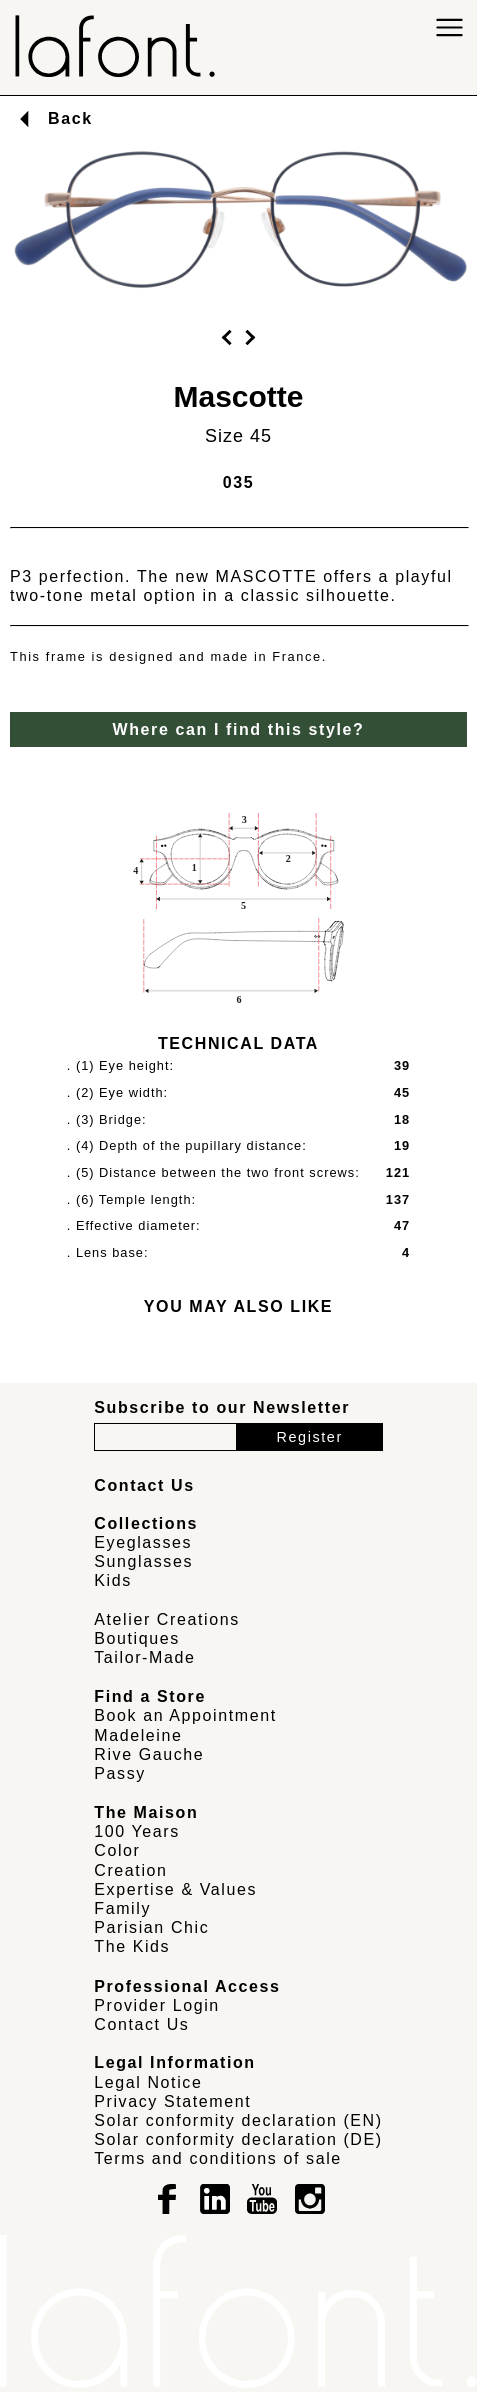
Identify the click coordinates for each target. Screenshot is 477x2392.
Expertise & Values (175, 1889)
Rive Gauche (149, 1754)
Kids (113, 1580)
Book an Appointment (185, 1715)
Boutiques (137, 1638)
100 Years (137, 1831)
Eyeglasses (143, 1542)
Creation (130, 1870)
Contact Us (141, 2024)
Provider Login (157, 2005)
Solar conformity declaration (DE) (238, 2139)
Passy (120, 1773)
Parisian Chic (151, 1927)
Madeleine (138, 1735)
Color (117, 1850)
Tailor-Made (144, 1657)
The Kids (132, 1946)
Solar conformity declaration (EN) (238, 2120)
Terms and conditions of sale (218, 2158)
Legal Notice (148, 2082)
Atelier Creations (166, 1619)
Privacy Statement (172, 2101)
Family (122, 1908)
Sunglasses (143, 1561)
